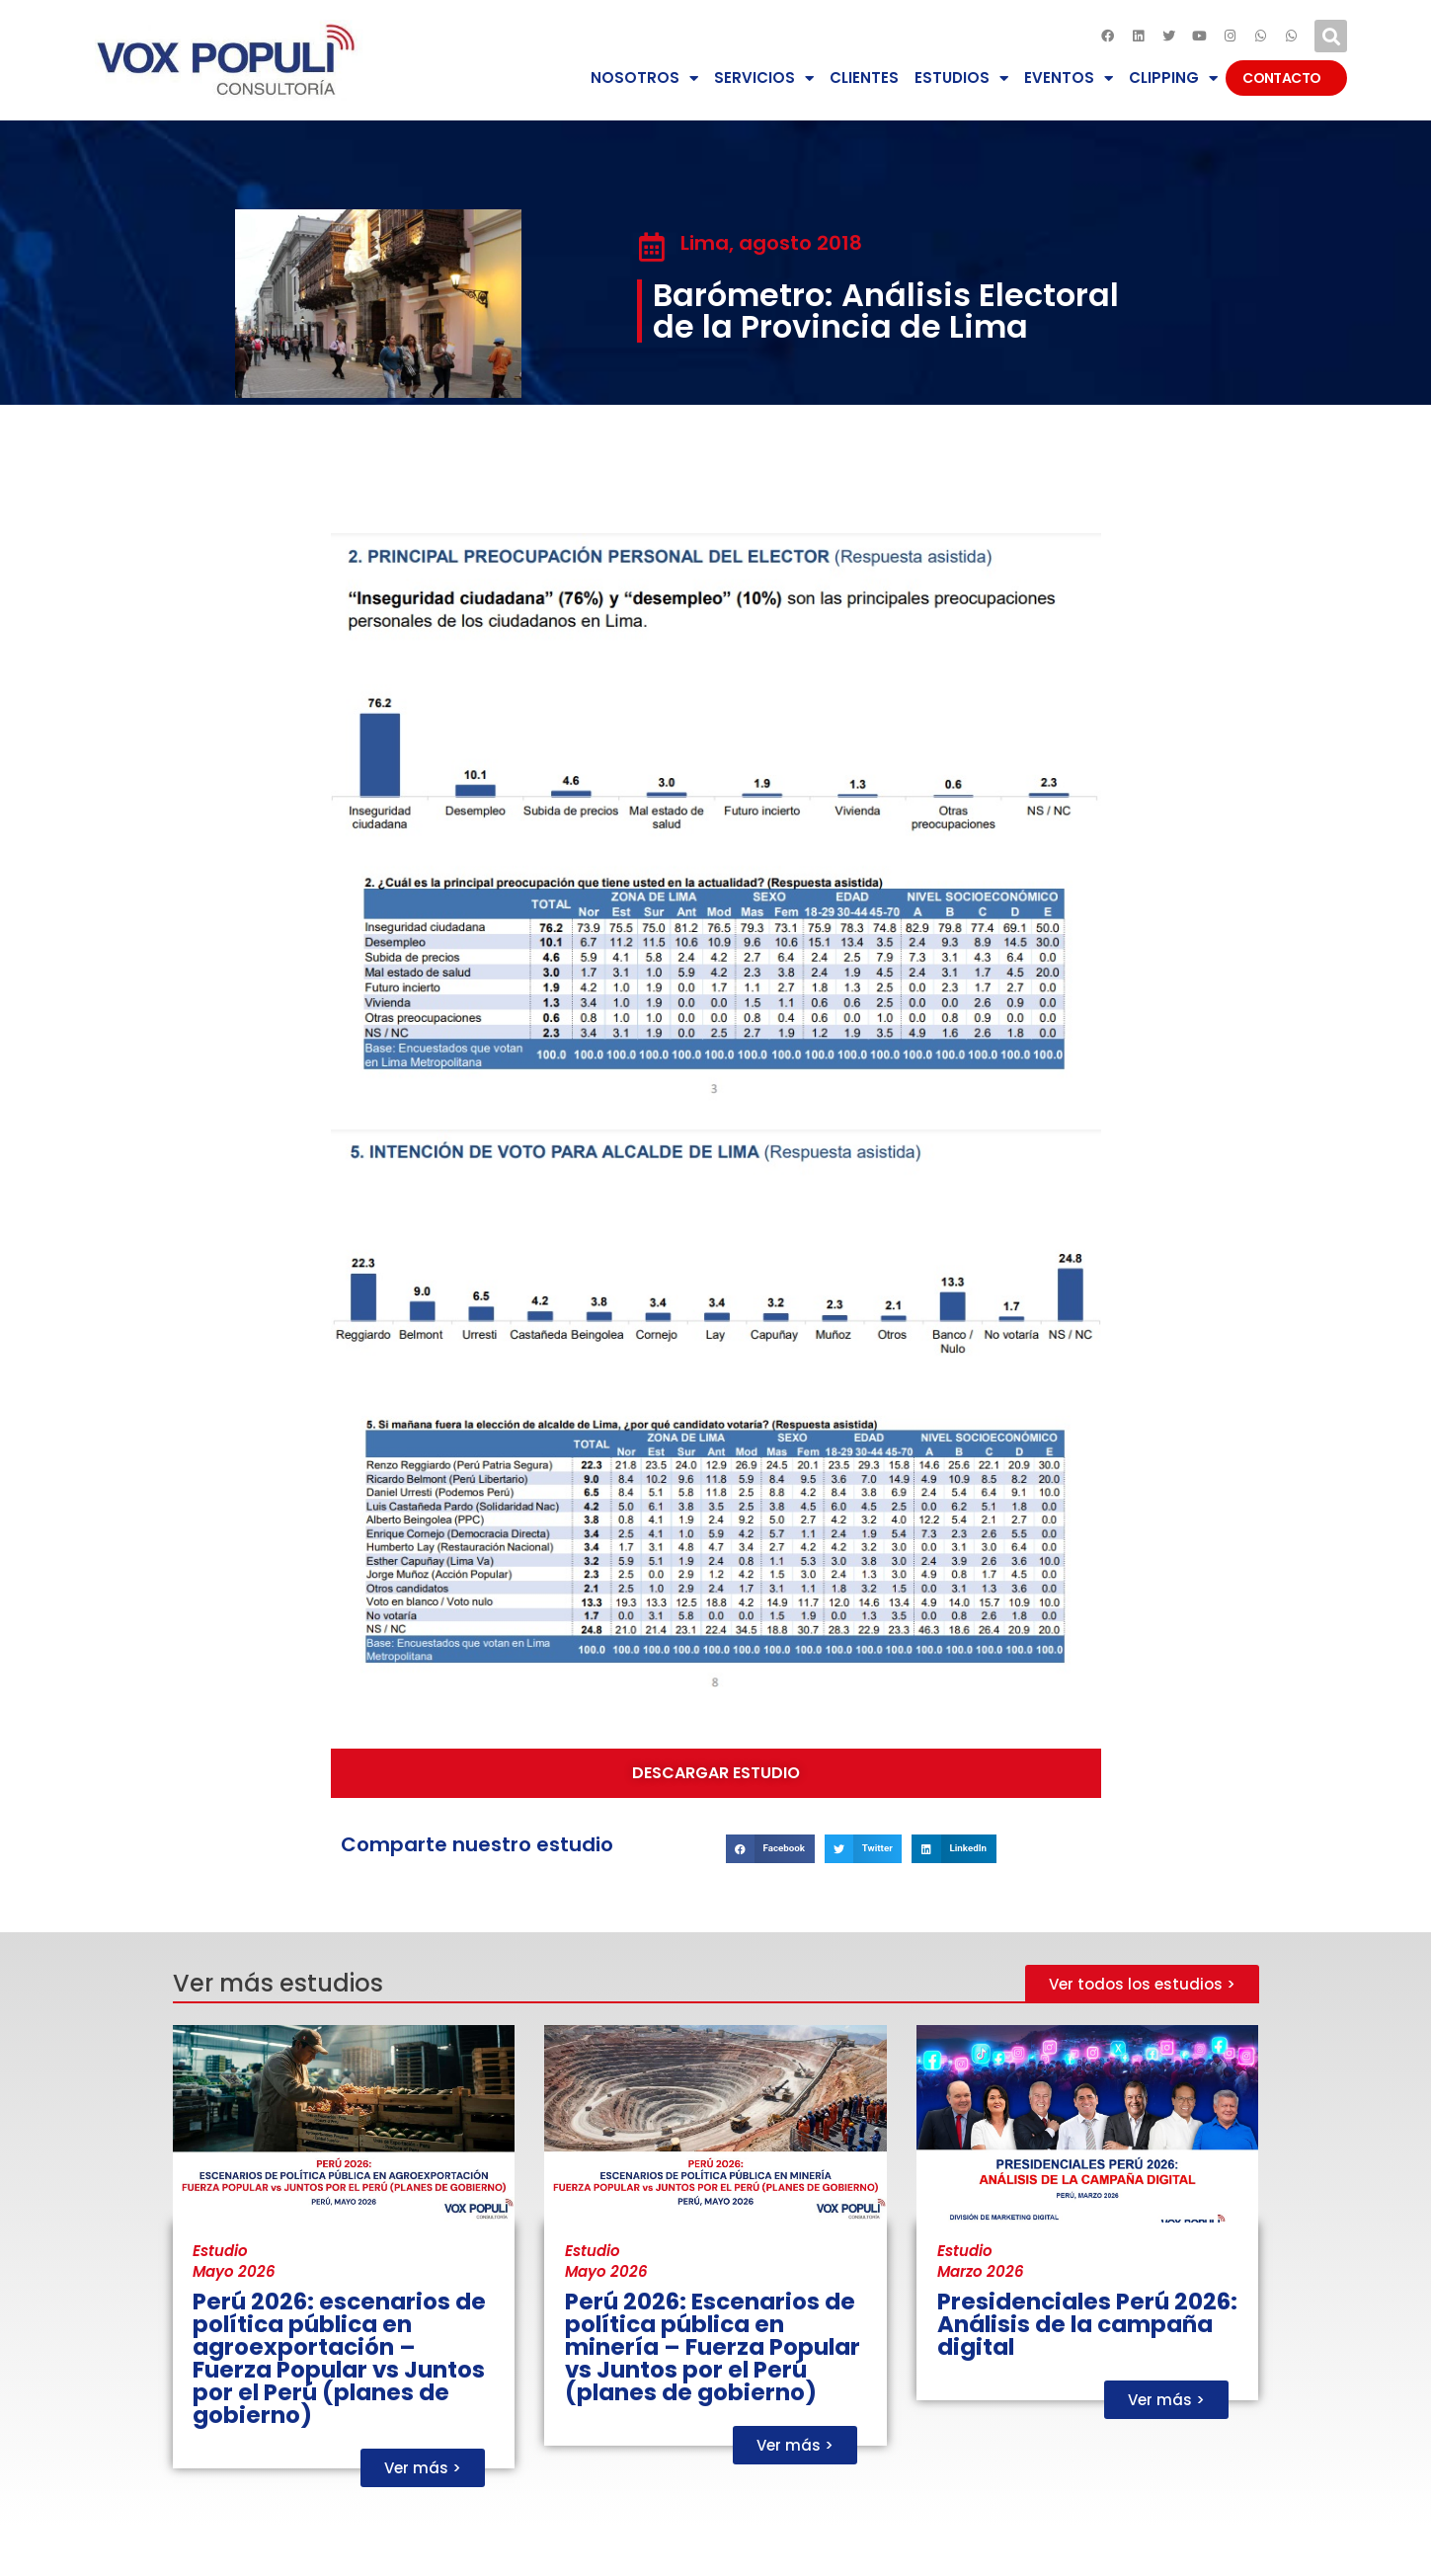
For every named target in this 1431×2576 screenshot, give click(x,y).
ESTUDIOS (961, 78)
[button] (1330, 36)
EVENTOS (1068, 78)
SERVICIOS (764, 78)
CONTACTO (1286, 78)
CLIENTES (864, 77)
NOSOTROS (644, 78)
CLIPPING (1173, 78)
